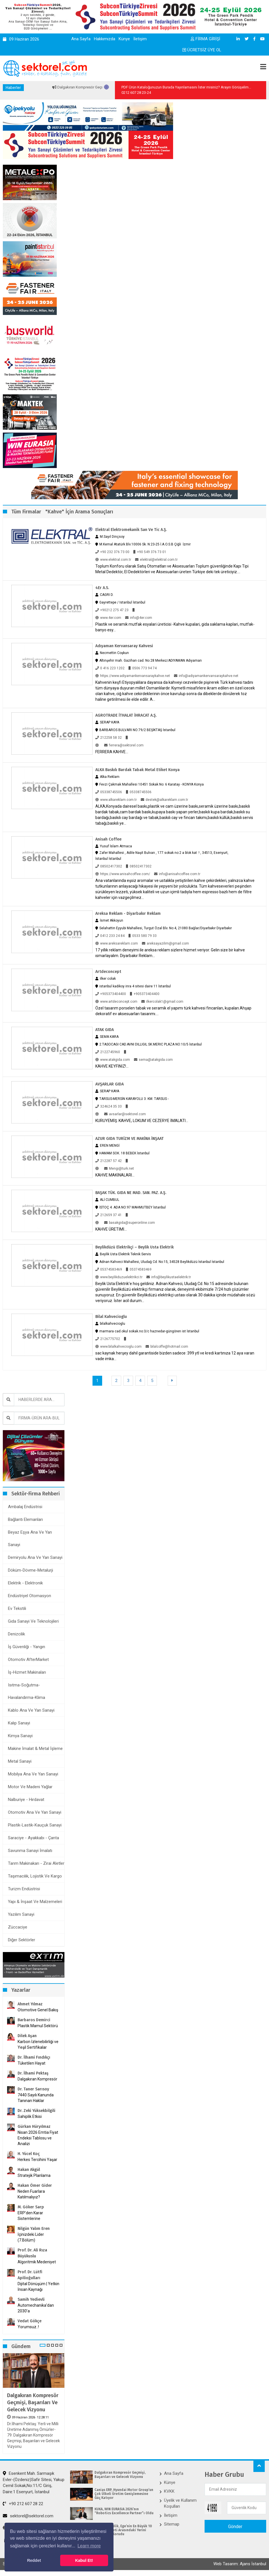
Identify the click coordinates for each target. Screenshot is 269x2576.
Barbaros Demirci (34, 2020)
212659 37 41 (108, 1215)
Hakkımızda (104, 38)
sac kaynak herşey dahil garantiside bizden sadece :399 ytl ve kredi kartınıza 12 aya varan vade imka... (174, 1356)
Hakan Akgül (29, 2169)
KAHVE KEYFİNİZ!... (112, 1066)
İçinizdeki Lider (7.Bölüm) (31, 2237)
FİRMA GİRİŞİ (205, 38)
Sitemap (171, 2524)
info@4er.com (138, 618)
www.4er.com (108, 618)
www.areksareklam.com (116, 943)
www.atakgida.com (112, 1060)
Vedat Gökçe (29, 2321)
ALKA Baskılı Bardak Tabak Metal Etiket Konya (137, 769)
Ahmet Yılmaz (30, 2004)
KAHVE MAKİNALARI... (114, 1175)
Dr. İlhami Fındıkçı (34, 2057)
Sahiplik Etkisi (30, 2116)
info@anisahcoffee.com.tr (177, 874)
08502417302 (108, 866)
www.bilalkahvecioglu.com (118, 1347)
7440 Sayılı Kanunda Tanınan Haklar (36, 2098)
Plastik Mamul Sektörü (38, 2025)
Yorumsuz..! (28, 2327)
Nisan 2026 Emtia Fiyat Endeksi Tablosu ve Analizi (38, 2138)
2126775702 (107, 1339)
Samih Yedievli (31, 2299)
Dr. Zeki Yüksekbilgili (36, 2110)
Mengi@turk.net (119, 1168)
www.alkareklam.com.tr (116, 800)
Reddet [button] (34, 2560)
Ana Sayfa (81, 38)
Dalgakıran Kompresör (37, 2079)
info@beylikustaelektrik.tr (168, 1277)
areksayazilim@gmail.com (165, 943)
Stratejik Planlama (34, 2175)
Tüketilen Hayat (33, 2063)
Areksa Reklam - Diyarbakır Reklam (128, 913)
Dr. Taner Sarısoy (33, 2089)
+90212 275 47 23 (112, 610)
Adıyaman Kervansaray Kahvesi (124, 646)
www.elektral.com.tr (113, 560)
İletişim (140, 38)
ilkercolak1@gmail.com (162, 1002)
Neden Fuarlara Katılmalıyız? (31, 2194)
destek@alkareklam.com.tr (164, 800)
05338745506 (108, 792)
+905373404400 (110, 994)
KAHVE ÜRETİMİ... (111, 1229)
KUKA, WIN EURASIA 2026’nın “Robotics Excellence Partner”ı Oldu (124, 2511)
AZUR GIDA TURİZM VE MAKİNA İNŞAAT (129, 1138)
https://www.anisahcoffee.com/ (122, 874)
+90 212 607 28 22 (23, 2503)
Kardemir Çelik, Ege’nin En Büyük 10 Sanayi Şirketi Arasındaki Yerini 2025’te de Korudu (123, 2530)
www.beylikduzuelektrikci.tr (118, 1277)
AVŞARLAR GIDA (109, 1084)
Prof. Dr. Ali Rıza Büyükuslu (32, 2253)
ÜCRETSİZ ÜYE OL (201, 49)
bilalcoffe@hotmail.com (167, 1347)
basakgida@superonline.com (129, 1223)
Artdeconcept (108, 971)
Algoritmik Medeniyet (37, 2262)
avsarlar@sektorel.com (125, 1114)
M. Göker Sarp (31, 2207)
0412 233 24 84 (110, 936)
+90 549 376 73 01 (149, 552)
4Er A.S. (102, 587)
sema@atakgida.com (153, 1060)
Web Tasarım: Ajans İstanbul (239, 2563)
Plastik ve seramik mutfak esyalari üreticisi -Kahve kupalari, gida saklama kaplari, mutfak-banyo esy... (175, 627)
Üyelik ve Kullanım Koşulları (180, 2503)
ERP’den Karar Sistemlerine (30, 2216)
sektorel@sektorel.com (28, 2515)
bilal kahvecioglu (111, 1316)
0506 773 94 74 (143, 668)
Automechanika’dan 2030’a (36, 2308)
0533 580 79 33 (143, 936)
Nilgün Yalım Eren (34, 2228)
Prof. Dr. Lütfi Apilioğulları (30, 2275)
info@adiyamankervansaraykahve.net (206, 676)
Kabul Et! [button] (84, 2560)
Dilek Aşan (27, 2035)
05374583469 (108, 1269)
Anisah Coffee (108, 839)
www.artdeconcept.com (116, 1002)
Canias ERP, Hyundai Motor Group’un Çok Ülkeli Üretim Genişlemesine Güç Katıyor (123, 2494)
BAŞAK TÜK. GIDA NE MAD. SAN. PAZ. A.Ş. (130, 1192)
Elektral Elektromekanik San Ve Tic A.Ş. (131, 529)
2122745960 (107, 1052)
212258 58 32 (108, 738)
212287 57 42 (108, 1161)
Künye (124, 38)
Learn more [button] (89, 2545)
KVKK (169, 2491)
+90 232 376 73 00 (112, 552)
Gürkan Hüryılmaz (34, 2126)
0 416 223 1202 (110, 668)
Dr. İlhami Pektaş (33, 2073)
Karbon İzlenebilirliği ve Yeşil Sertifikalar (38, 2044)
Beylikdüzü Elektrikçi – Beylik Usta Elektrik (134, 1247)
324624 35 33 (108, 1106)
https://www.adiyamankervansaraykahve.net (132, 676)
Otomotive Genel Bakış (38, 2010)
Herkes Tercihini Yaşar (37, 2159)
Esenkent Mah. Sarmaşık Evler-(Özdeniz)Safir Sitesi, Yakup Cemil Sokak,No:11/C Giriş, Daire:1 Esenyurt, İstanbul (33, 2482)
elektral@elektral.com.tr (156, 560)
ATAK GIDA (104, 1029)
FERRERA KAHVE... (111, 752)
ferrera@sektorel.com (124, 745)
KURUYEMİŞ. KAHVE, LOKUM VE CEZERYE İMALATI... (141, 1120)
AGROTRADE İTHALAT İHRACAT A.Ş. (126, 715)
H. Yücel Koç (29, 2153)
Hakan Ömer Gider (35, 2185)
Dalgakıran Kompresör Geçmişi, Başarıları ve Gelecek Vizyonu (32, 2402)
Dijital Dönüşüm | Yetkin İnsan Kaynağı (38, 2286)
